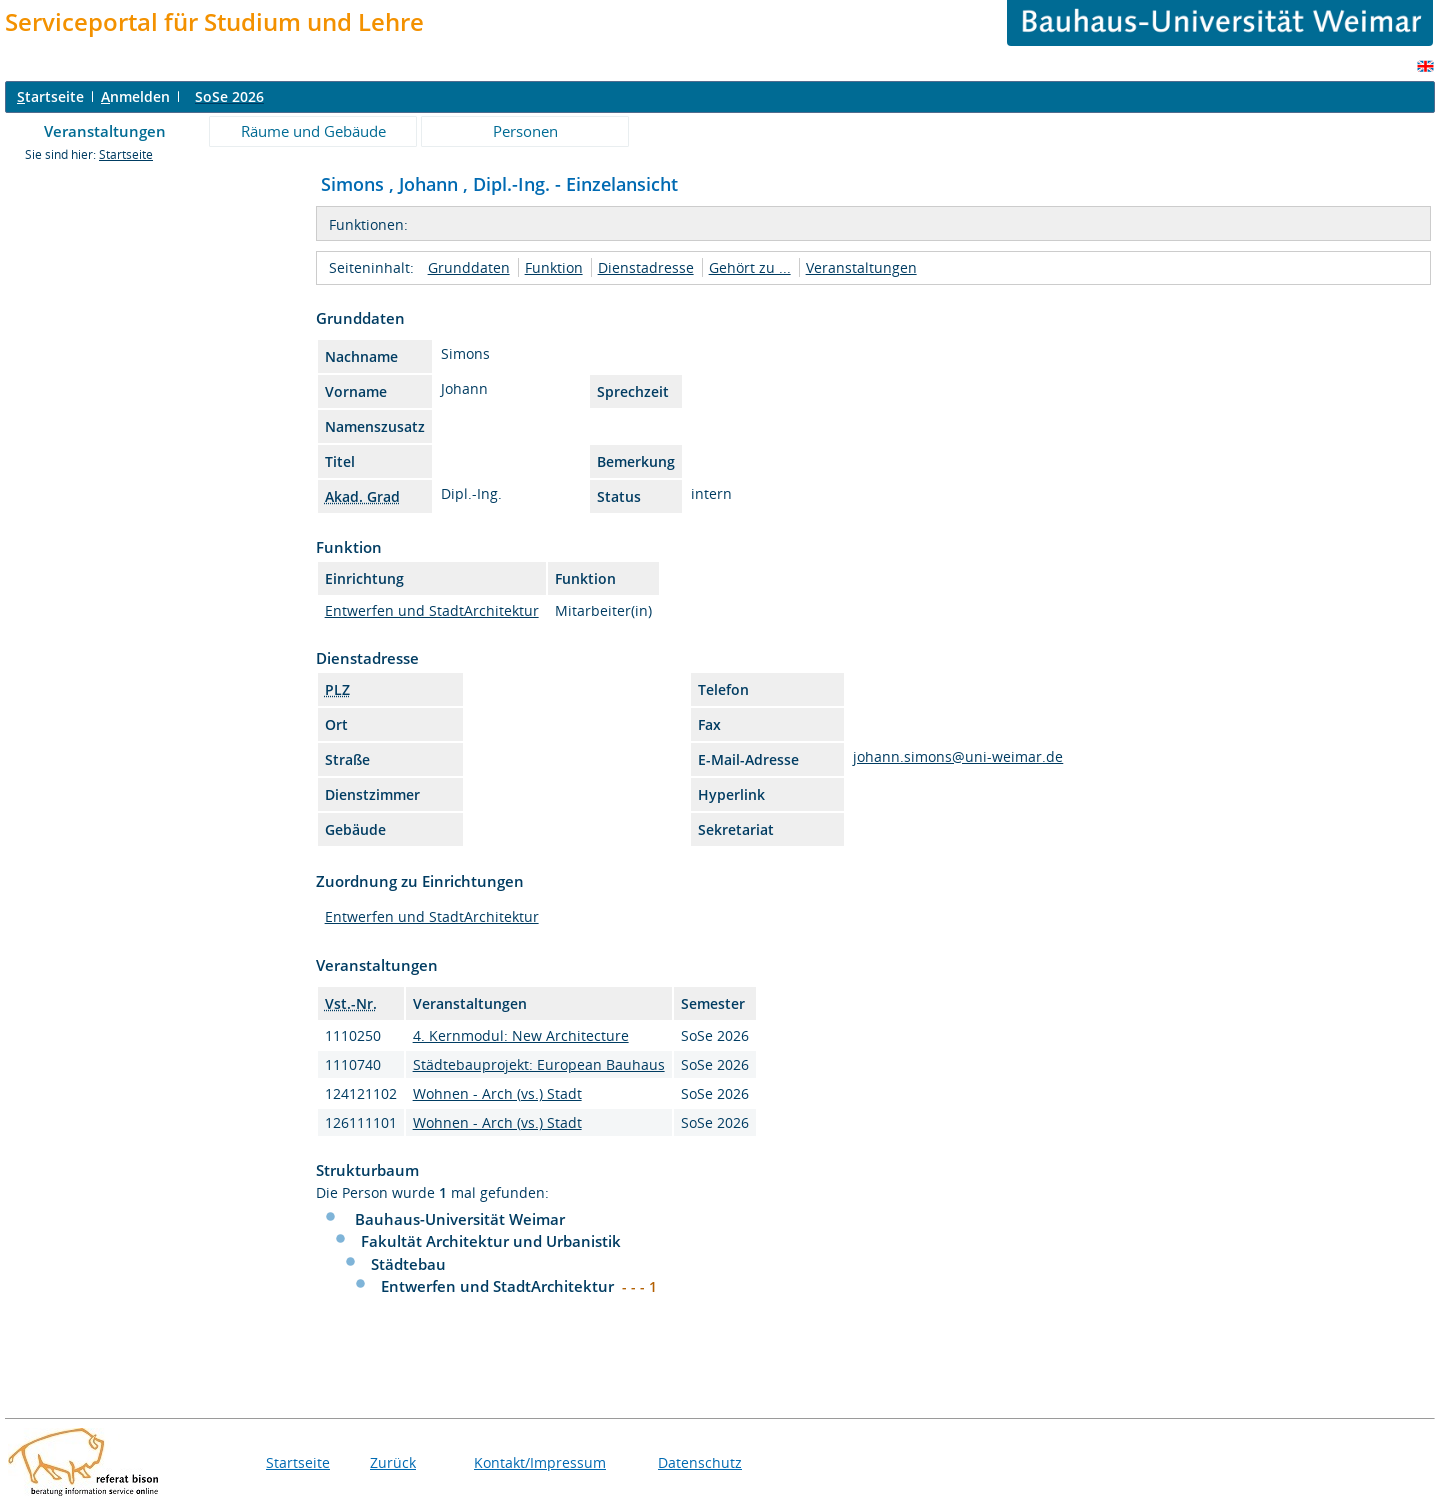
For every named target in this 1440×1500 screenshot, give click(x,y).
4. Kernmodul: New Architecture (521, 1035)
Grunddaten (469, 267)
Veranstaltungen (105, 131)
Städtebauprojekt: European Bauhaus (539, 1064)
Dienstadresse (646, 267)
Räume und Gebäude (313, 131)
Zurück (393, 1462)
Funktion (554, 267)
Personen (525, 131)
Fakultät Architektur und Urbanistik (491, 1241)
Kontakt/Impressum (540, 1462)
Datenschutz (700, 1462)
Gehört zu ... (750, 267)
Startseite (126, 154)
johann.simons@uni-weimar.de (958, 756)
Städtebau (408, 1264)
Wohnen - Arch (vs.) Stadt (497, 1093)
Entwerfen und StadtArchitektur (432, 610)
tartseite (50, 96)
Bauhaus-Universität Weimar (460, 1219)
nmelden (135, 96)
